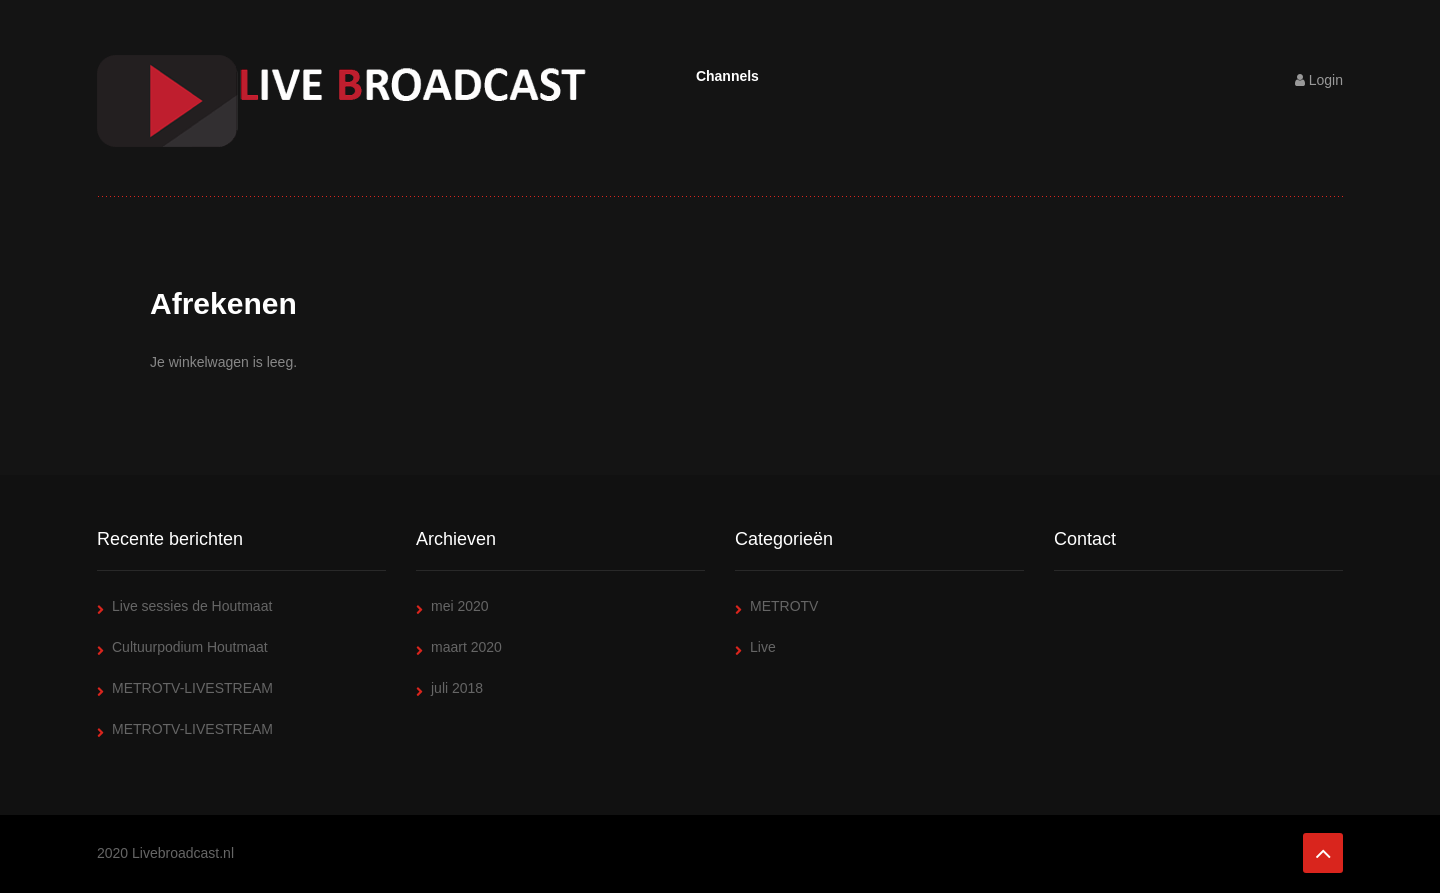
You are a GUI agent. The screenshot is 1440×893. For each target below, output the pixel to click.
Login (1319, 80)
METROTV (784, 606)
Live (763, 647)
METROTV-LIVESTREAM (192, 688)
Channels (727, 76)
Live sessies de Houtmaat (192, 606)
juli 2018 (457, 688)
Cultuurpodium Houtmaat (190, 647)
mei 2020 (460, 606)
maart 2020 (466, 647)
